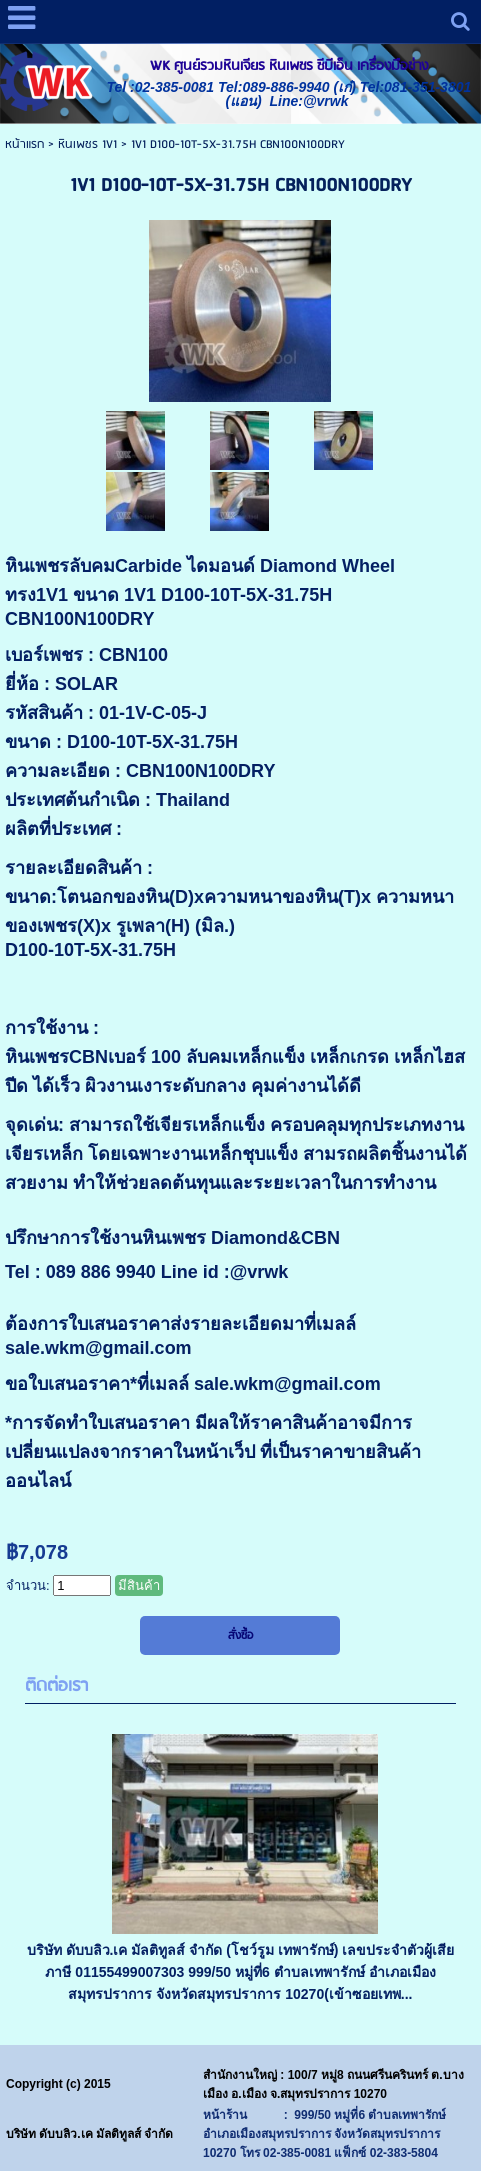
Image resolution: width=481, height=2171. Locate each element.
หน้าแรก (24, 144)
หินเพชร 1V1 (87, 144)
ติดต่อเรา (56, 1686)
